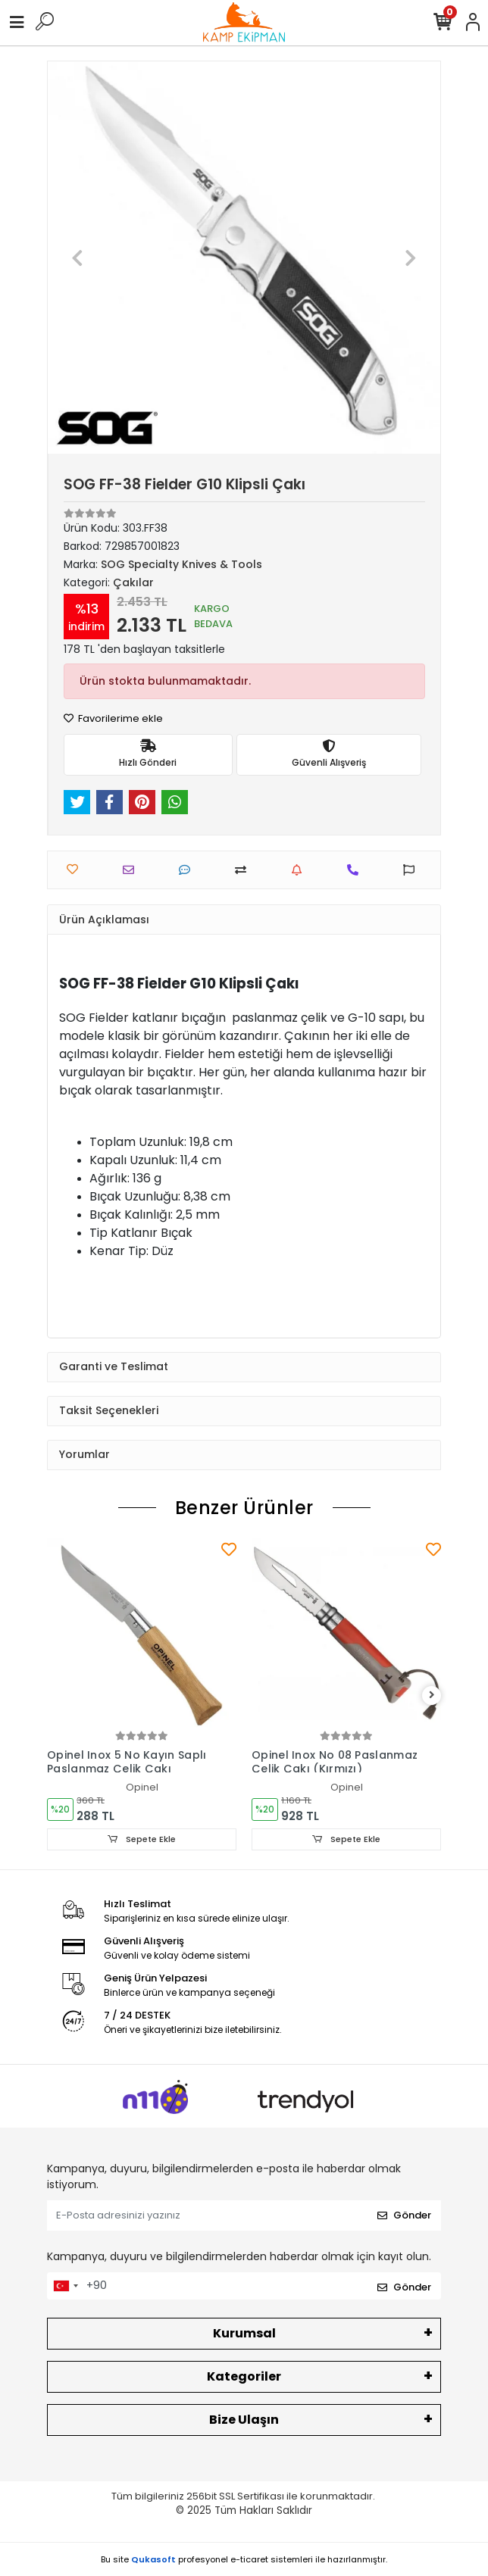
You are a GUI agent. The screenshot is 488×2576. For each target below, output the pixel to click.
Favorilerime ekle (113, 718)
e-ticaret (249, 2559)
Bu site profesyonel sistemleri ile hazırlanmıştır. (244, 2559)
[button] (77, 257)
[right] (432, 1695)
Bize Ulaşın (244, 2419)
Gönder (404, 2215)
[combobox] (65, 2286)
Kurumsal (244, 2333)
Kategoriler (244, 2376)
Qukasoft (153, 2559)
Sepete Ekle (142, 1839)
